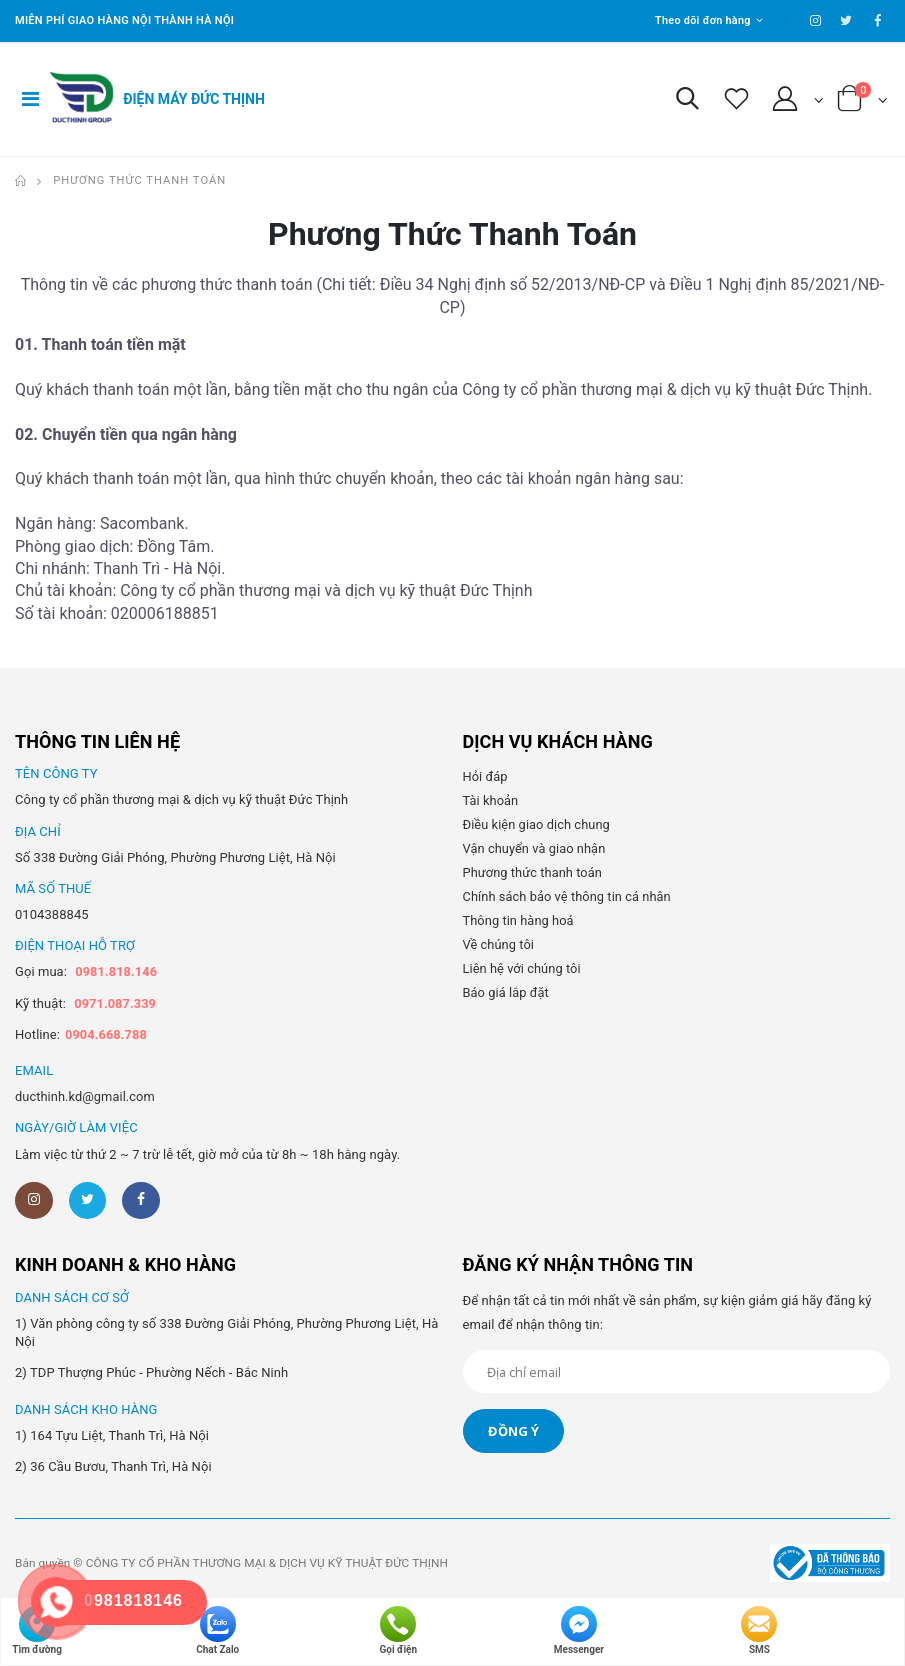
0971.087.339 (115, 1003)
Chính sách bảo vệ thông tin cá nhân (568, 896)
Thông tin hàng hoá (519, 920)
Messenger (579, 1630)
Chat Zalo (217, 1630)
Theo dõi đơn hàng (701, 20)
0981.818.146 (116, 971)
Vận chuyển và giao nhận (535, 848)
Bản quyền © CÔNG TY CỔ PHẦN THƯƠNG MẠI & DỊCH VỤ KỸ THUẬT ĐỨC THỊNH (234, 1564)
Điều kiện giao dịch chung (537, 824)
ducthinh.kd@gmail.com (86, 1096)
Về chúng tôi (499, 944)
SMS (759, 1630)
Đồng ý (513, 1432)
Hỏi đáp (486, 776)
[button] (686, 103)
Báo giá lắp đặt (506, 992)
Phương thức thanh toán (139, 180)
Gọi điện (399, 1630)
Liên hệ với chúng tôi (523, 968)
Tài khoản (491, 800)
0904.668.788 (106, 1034)
